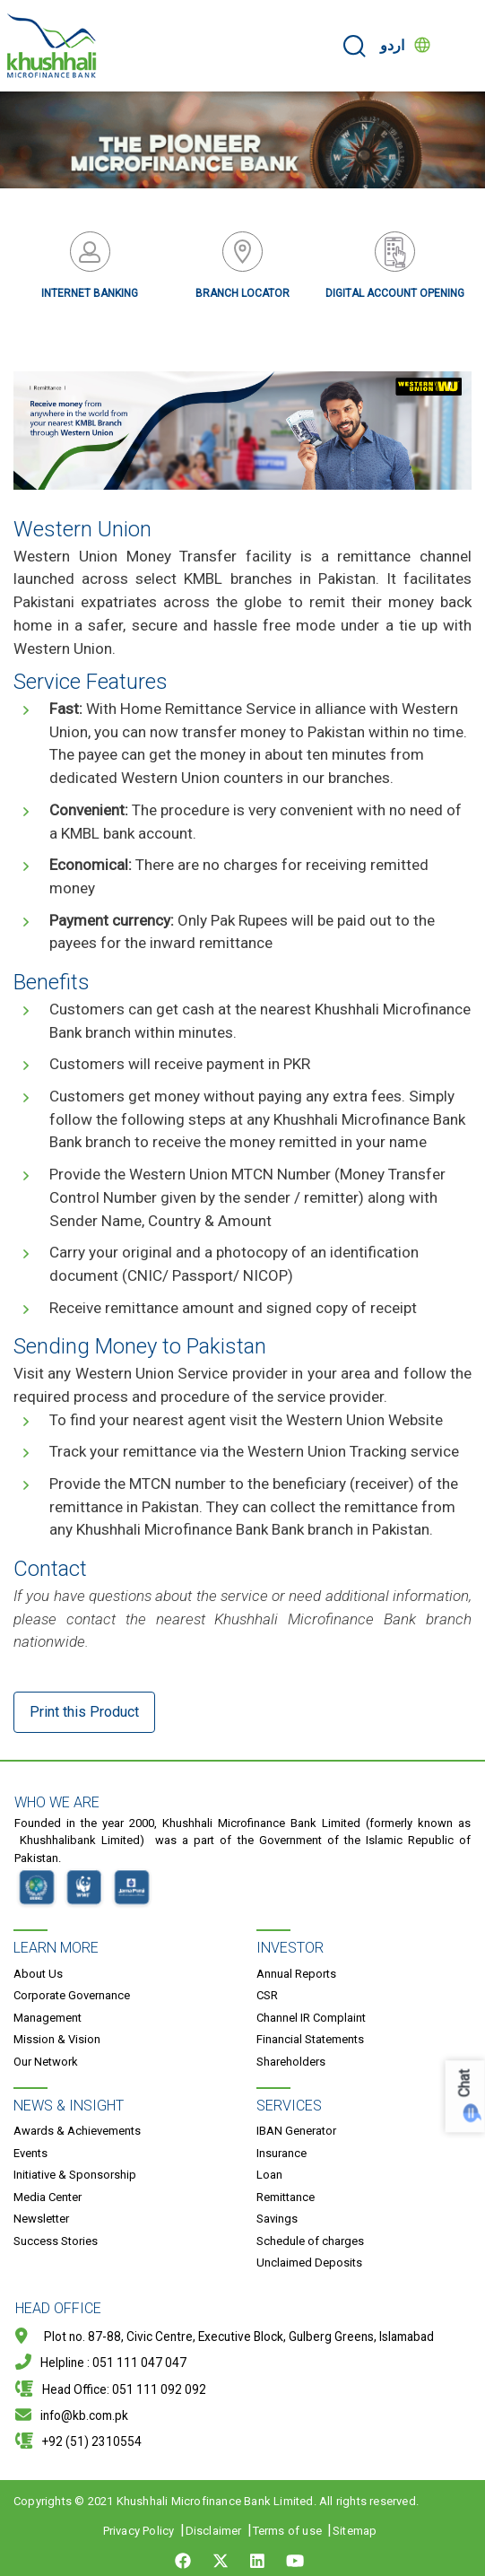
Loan (269, 2174)
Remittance (285, 2197)
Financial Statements (310, 2039)
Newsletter (41, 2218)
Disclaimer (214, 2530)
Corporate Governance (71, 1995)
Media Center (47, 2197)
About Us (38, 1973)
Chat (464, 2084)
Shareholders (290, 2061)
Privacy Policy (139, 2530)
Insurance (281, 2153)
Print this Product (84, 1711)
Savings (277, 2218)
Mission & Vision (56, 2039)
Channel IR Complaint (311, 2017)
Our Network (45, 2061)
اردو (392, 45)
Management (47, 2017)
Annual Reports (296, 1973)
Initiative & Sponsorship (74, 2174)
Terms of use (287, 2530)
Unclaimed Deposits (309, 2262)
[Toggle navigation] (460, 46)
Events (30, 2153)
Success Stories (55, 2241)
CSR (267, 1995)
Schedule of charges (310, 2241)
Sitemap (355, 2530)
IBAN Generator (296, 2130)
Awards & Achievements (77, 2130)
